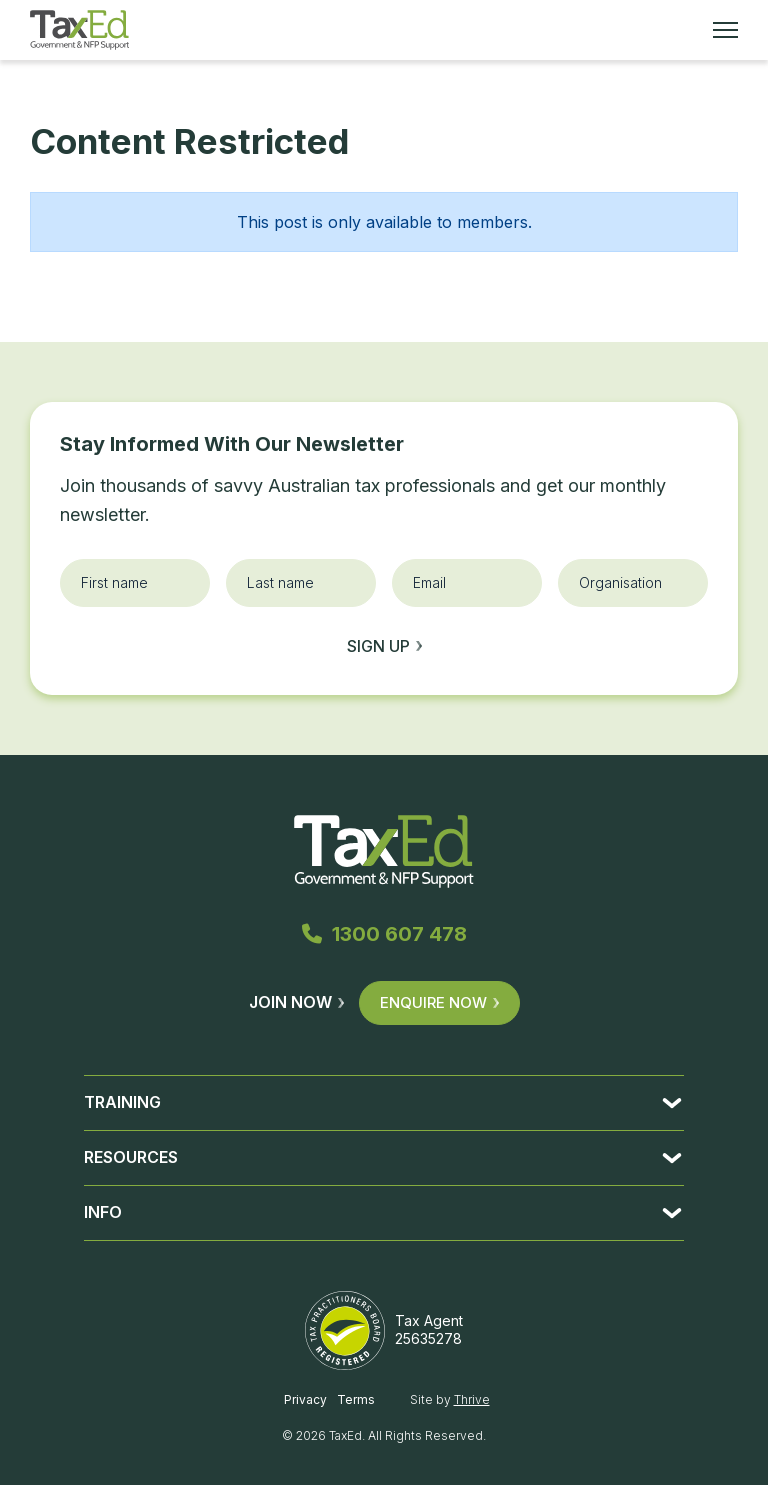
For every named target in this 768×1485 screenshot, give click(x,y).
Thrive (472, 1399)
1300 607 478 (384, 934)
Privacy (305, 1399)
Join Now (296, 1002)
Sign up (384, 646)
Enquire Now (439, 1002)
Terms (356, 1399)
